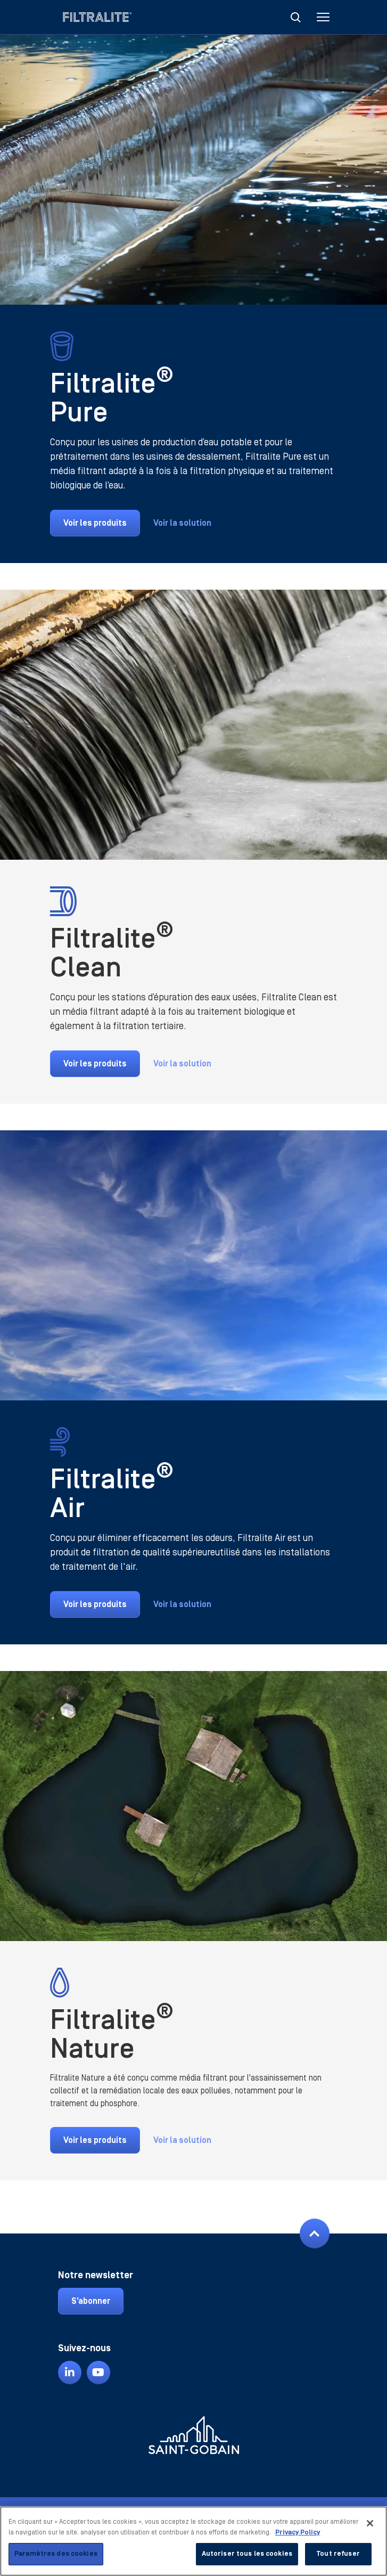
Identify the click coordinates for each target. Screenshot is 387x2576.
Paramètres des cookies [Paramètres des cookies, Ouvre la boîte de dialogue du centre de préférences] (55, 2553)
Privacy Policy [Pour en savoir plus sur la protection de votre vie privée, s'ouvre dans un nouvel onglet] (297, 2532)
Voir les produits (95, 523)
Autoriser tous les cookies (247, 2553)
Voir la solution (182, 523)
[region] (193, 2541)
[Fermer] (370, 2523)
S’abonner (90, 2301)
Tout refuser (338, 2553)
